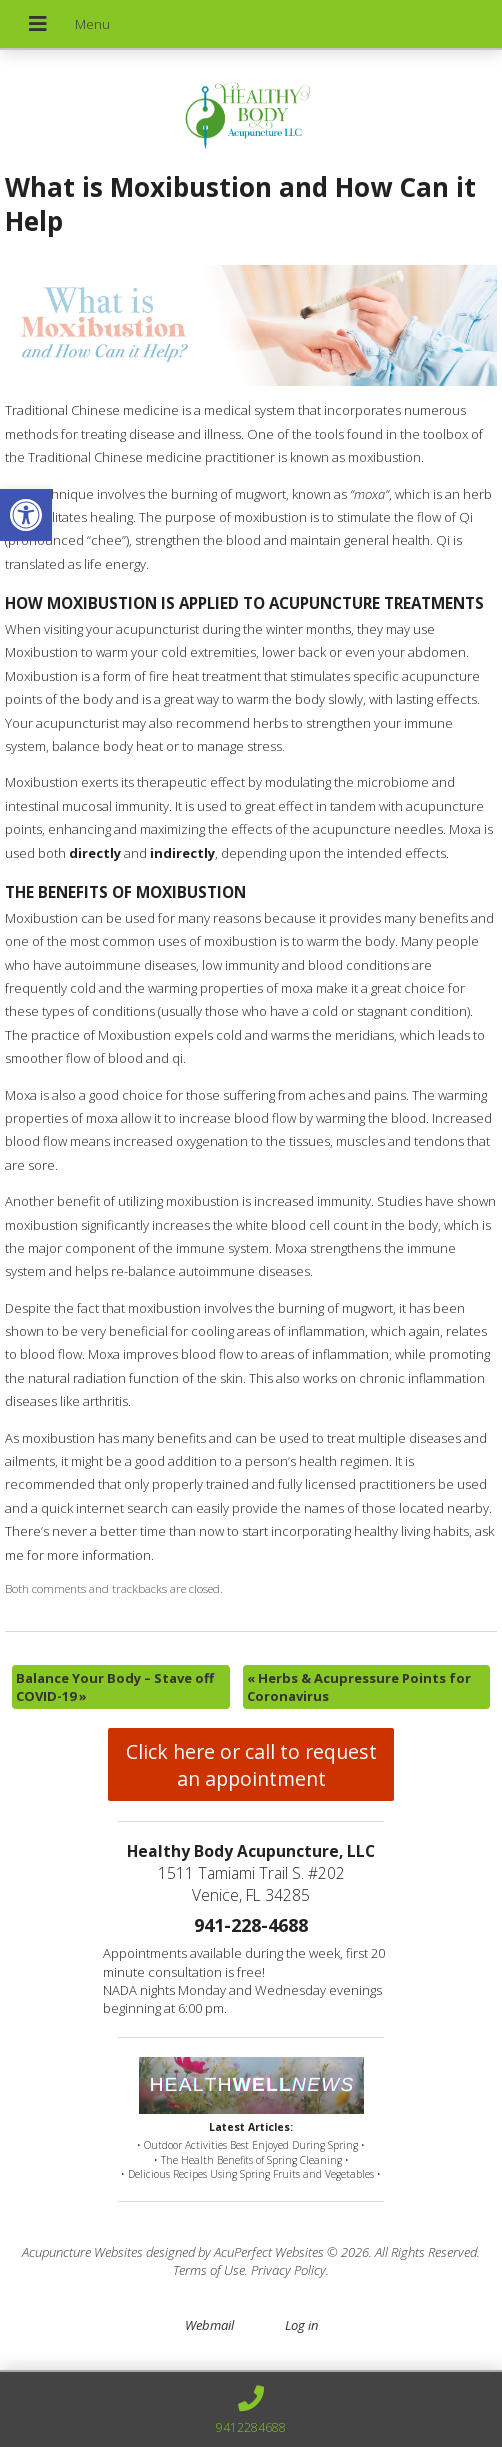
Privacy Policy (288, 2270)
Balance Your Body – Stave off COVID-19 (115, 1687)
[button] (26, 515)
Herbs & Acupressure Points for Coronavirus (359, 1687)
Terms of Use (209, 2270)
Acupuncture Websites (82, 2252)
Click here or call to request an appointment (251, 1765)
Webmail (209, 2325)
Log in (301, 2325)
